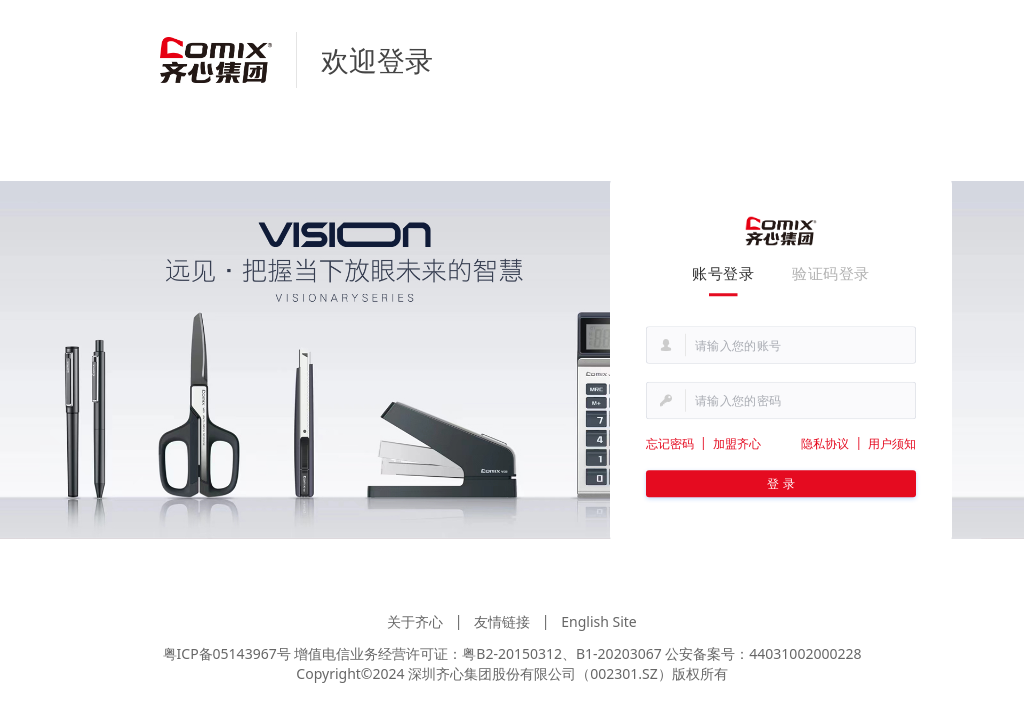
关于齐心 (415, 621)
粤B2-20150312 (512, 653)
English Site (599, 621)
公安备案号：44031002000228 (763, 653)
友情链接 (502, 621)
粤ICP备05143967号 (227, 653)
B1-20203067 (619, 653)
